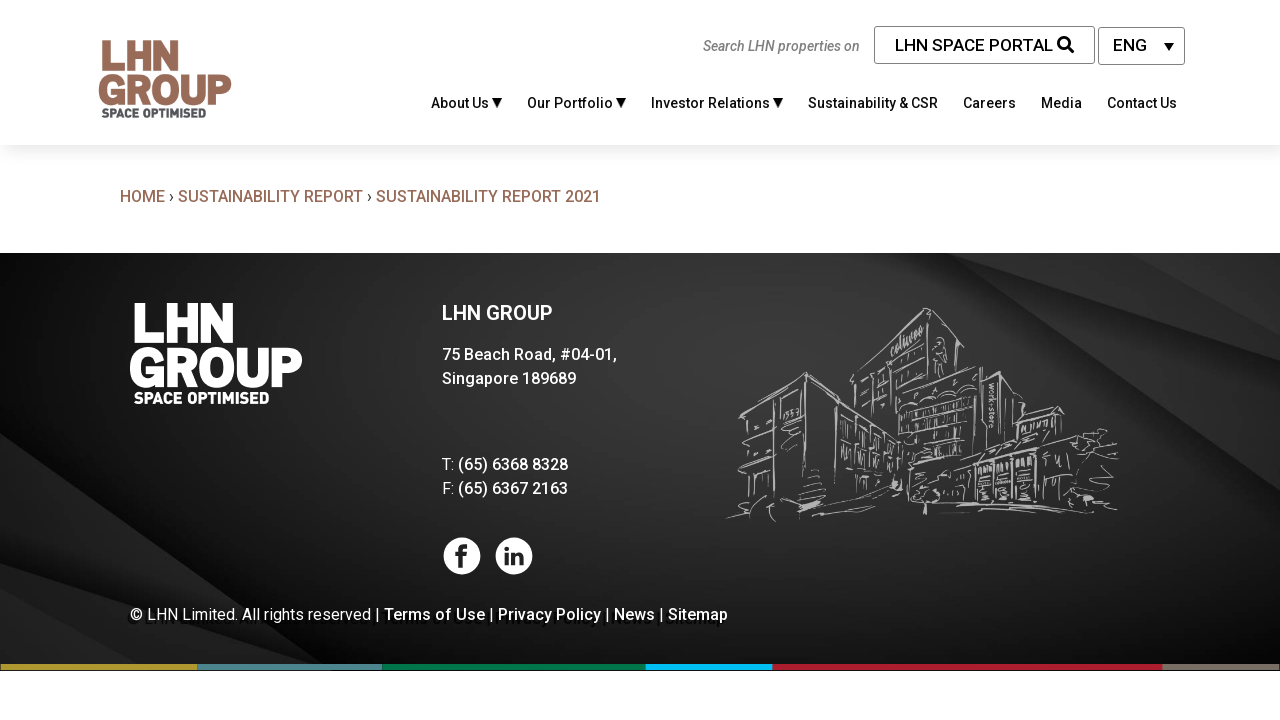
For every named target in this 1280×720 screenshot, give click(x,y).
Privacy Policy (549, 614)
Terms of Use (434, 614)
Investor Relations (717, 103)
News (634, 614)
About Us (466, 103)
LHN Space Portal (984, 45)
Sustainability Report (270, 196)
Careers (989, 103)
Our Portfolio (576, 103)
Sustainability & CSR (873, 103)
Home (142, 196)
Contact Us (1142, 103)
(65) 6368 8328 (513, 464)
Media (1061, 103)
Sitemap (698, 614)
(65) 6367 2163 (513, 488)
